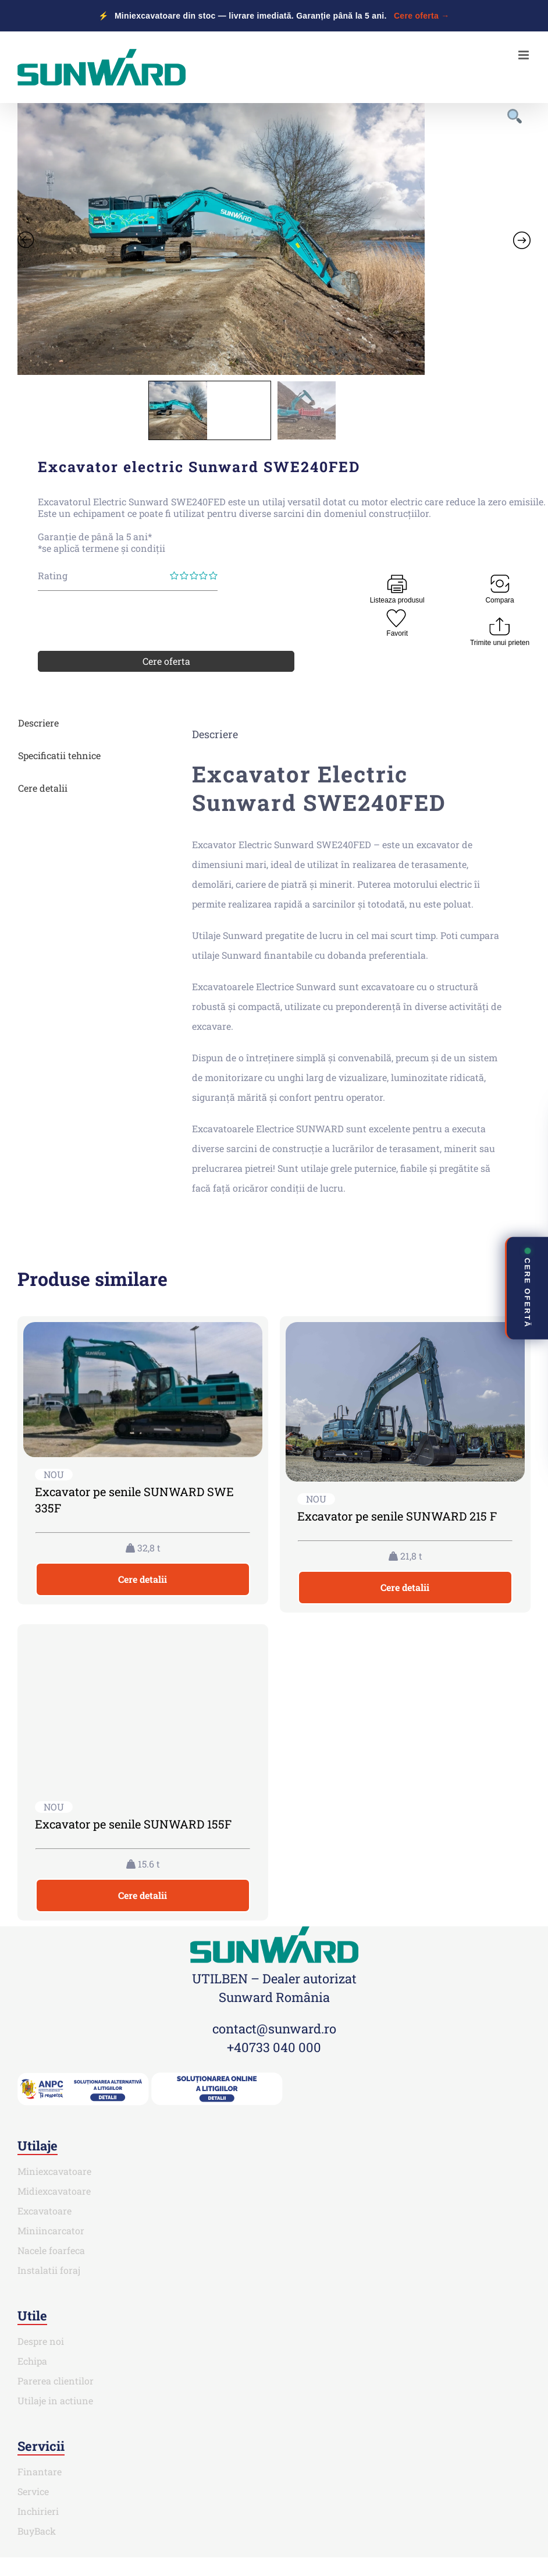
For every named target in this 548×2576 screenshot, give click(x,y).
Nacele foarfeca (51, 2250)
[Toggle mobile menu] (524, 55)
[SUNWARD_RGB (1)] (274, 1931)
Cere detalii (42, 788)
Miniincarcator (50, 2230)
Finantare (39, 2471)
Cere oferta (166, 661)
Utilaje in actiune (55, 2400)
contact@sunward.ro (274, 2028)
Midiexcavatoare (54, 2191)
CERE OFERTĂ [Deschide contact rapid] (527, 1287)
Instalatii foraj (48, 2270)
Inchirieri (38, 2511)
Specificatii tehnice (59, 755)
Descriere (38, 723)
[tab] (84, 723)
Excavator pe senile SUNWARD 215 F (397, 1515)
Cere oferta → (422, 15)
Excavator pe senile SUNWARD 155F (133, 1823)
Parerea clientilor (55, 2381)
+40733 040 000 (274, 2047)
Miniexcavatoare (54, 2171)
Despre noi (40, 2341)
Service (33, 2491)
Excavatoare (44, 2211)
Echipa (32, 2361)
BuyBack (36, 2531)
